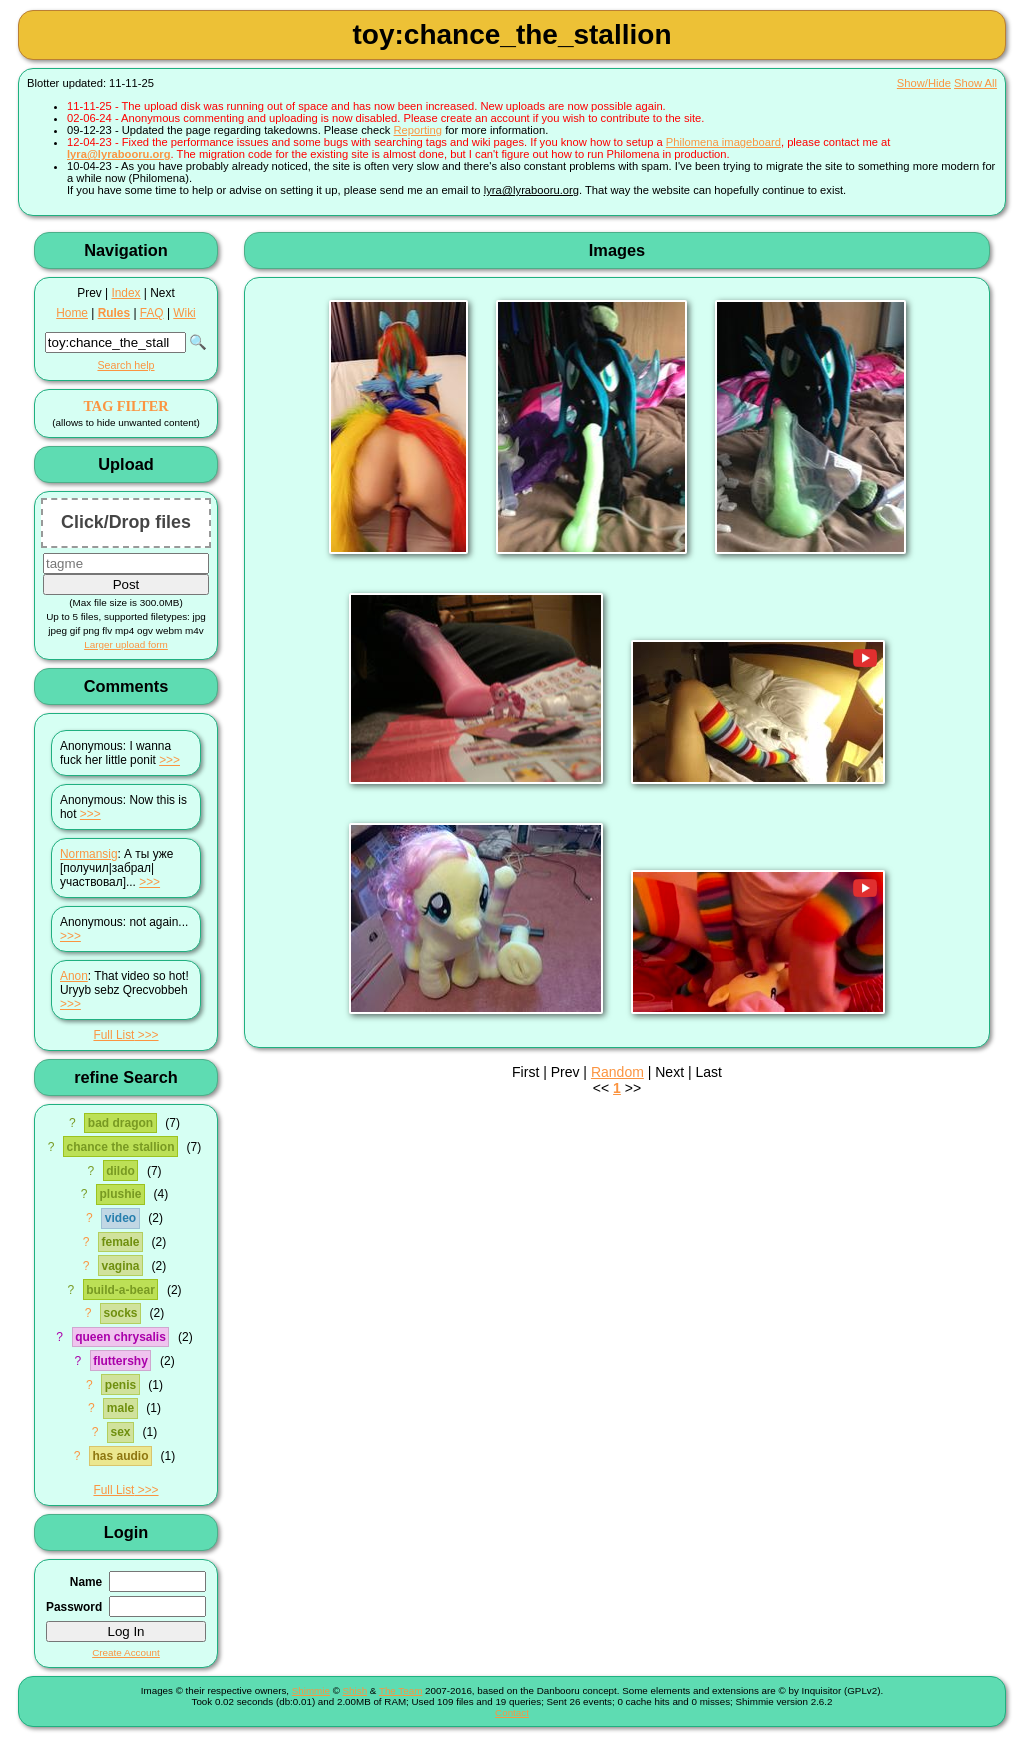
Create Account (126, 1652)
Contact (512, 1712)
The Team (400, 1690)
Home (72, 313)
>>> (169, 760)
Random (617, 1072)
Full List (113, 1035)
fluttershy (120, 1361)
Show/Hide (924, 83)
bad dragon (120, 1123)
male (120, 1408)
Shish (355, 1690)
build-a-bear (120, 1290)
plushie (120, 1194)
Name (86, 1582)
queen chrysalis (120, 1337)
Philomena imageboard (723, 142)
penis (120, 1385)
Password (74, 1607)
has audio (120, 1456)
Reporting (418, 130)
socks (120, 1313)
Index (125, 293)
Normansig (89, 854)
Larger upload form (126, 644)
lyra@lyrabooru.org (119, 154)
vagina (120, 1266)
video (120, 1218)
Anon (74, 976)
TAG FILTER (125, 406)
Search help (125, 365)
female (120, 1242)
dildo (120, 1171)
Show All (975, 83)
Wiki (184, 313)
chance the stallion (120, 1147)
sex (120, 1432)
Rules (114, 313)
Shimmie (311, 1690)
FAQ (152, 313)
